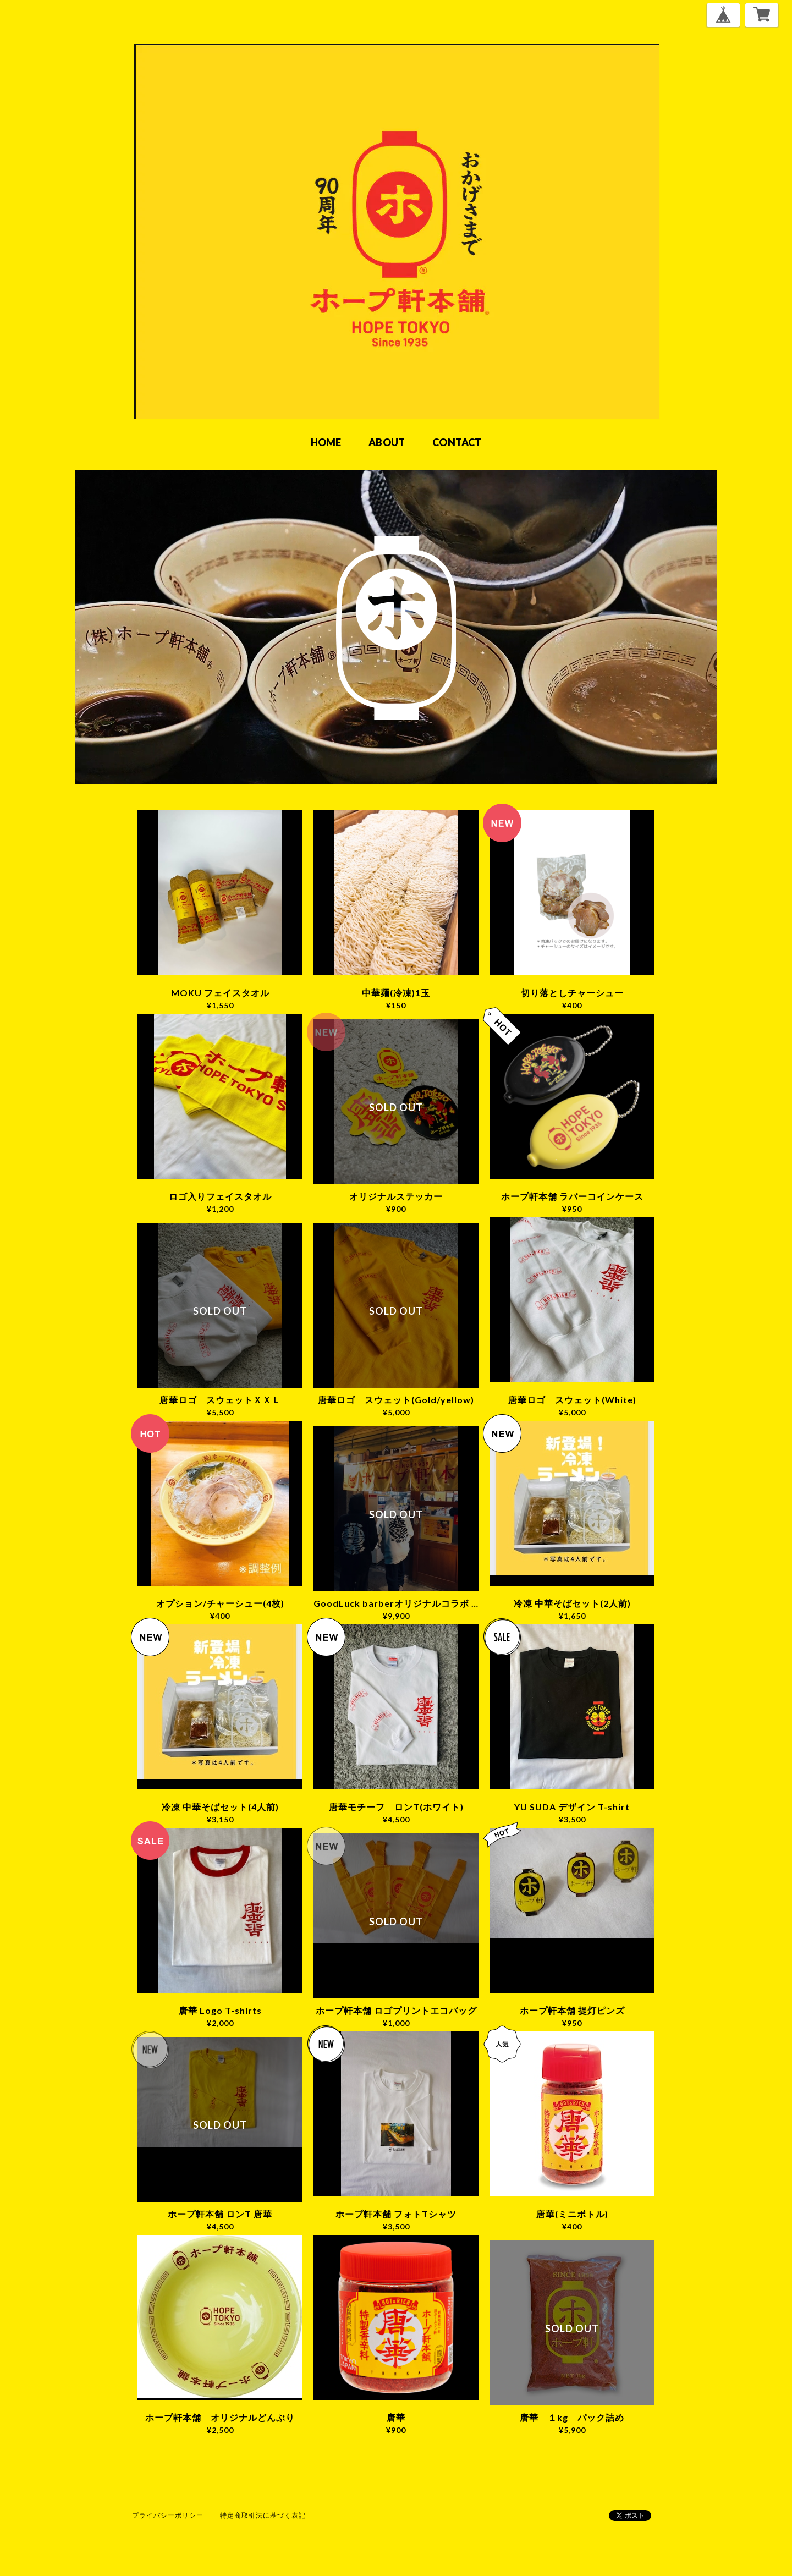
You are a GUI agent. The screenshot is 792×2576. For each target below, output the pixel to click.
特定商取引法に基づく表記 (263, 2515)
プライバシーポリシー (168, 2515)
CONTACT (456, 442)
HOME (326, 442)
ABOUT (387, 442)
